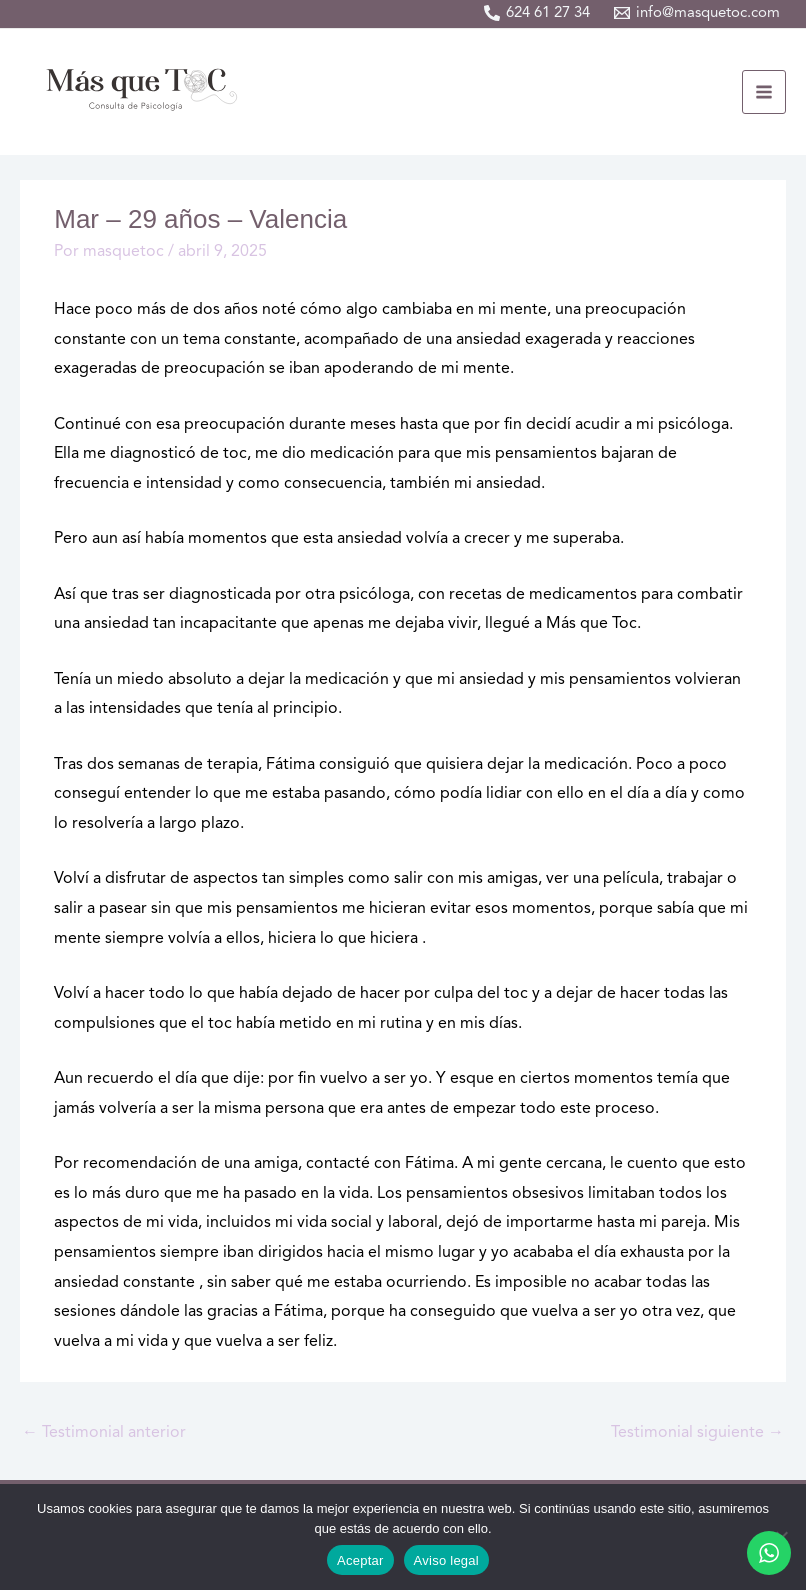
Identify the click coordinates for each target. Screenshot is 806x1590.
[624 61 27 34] (537, 13)
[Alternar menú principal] (764, 92)
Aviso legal (446, 1560)
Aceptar (360, 1560)
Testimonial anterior (104, 1433)
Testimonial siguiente (697, 1433)
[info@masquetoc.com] (697, 13)
